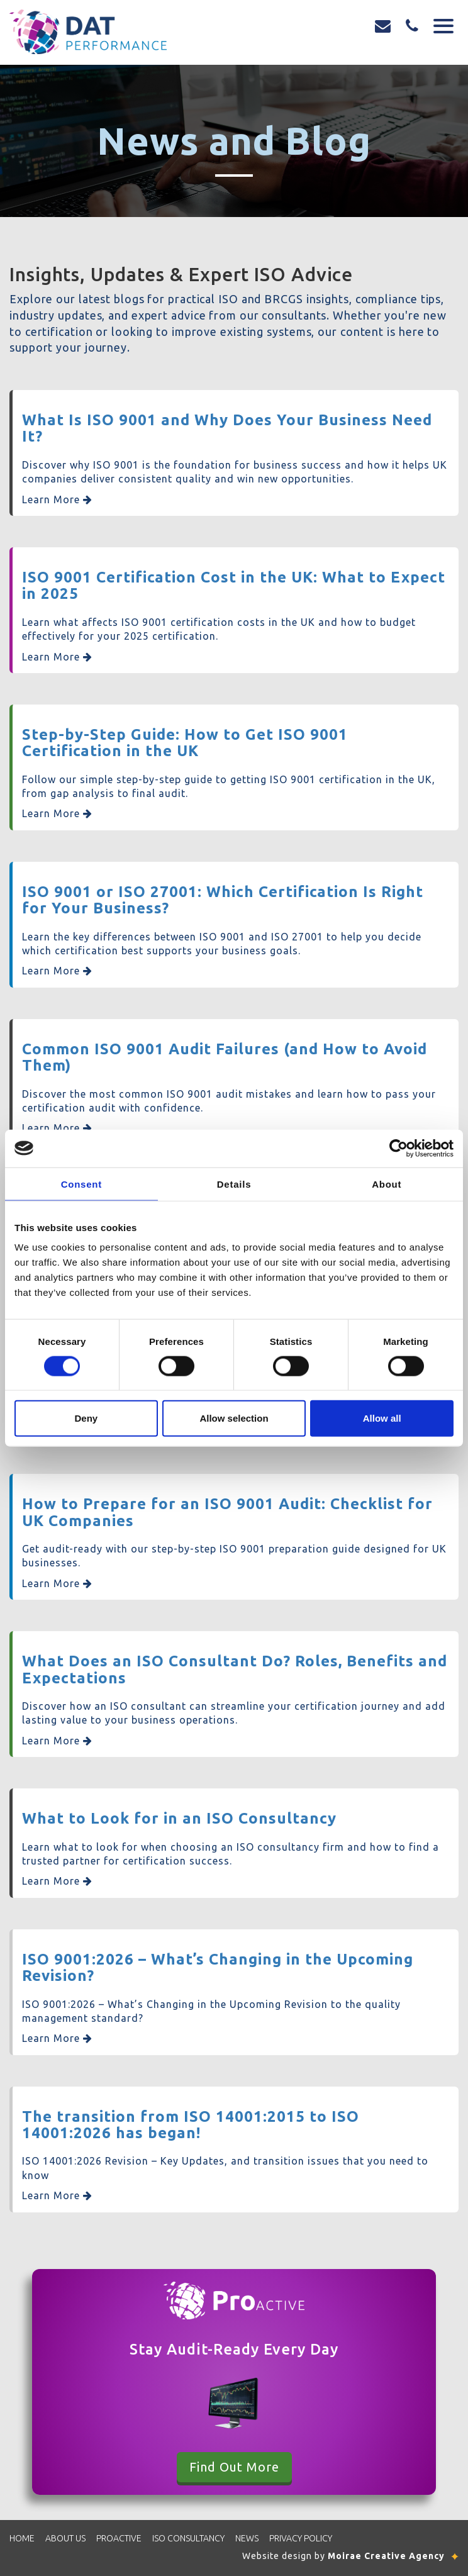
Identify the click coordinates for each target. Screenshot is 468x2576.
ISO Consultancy (188, 2538)
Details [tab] (234, 1183)
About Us (65, 2538)
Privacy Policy (300, 2538)
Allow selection (233, 1418)
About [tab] (386, 1183)
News (247, 2538)
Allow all (382, 1418)
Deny (86, 1418)
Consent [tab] (81, 1183)
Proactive (119, 2538)
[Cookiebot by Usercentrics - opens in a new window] (398, 1148)
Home (22, 2538)
